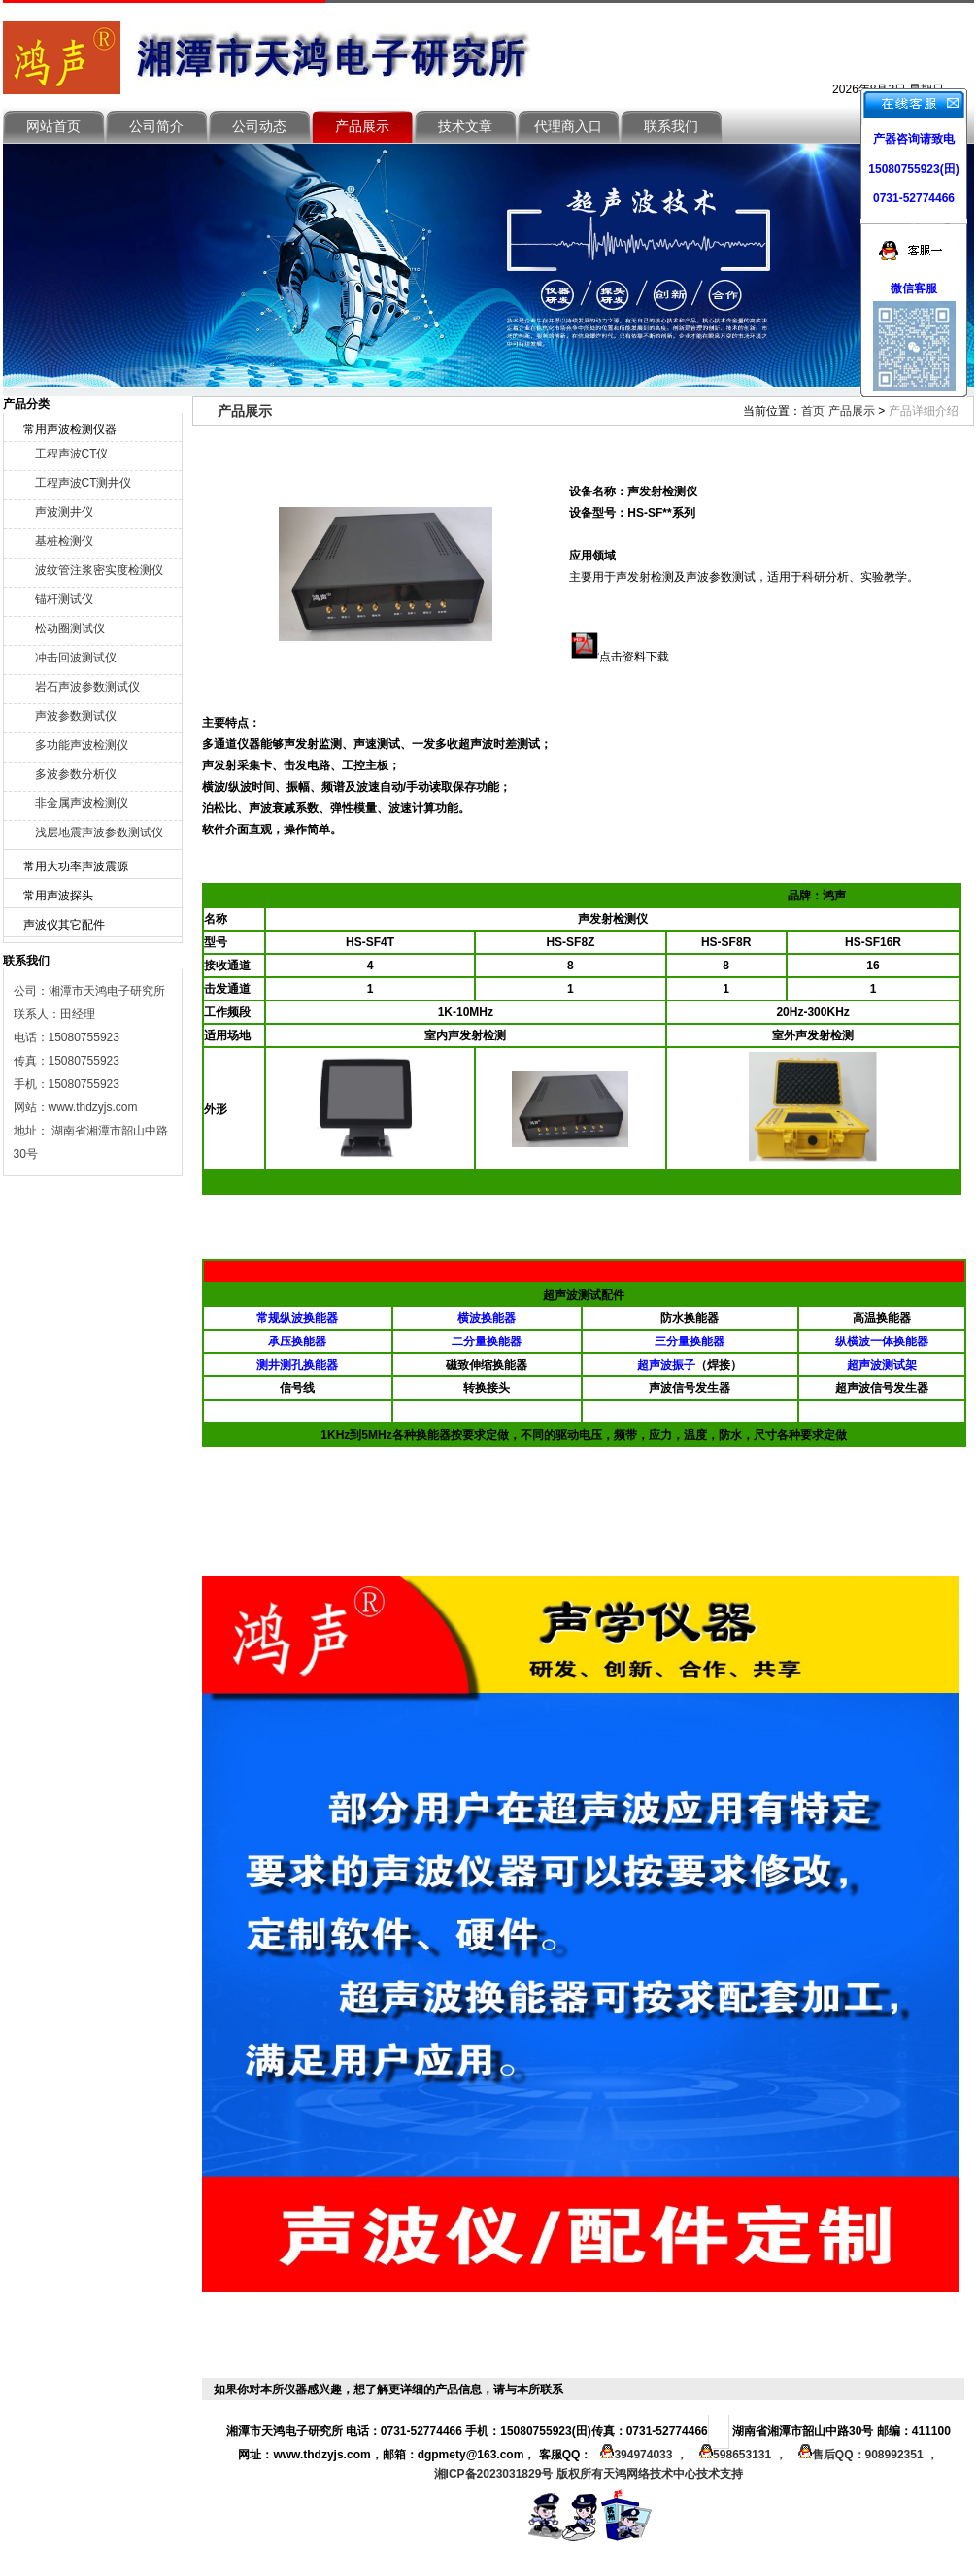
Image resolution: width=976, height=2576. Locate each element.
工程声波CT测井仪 (83, 483)
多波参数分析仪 (76, 774)
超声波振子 (666, 1365)
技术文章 (465, 126)
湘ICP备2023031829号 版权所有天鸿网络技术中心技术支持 (588, 2474)
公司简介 (156, 126)
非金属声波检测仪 (81, 803)
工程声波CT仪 (72, 453)
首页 (813, 411)
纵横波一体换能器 (881, 1341)
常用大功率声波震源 (75, 866)
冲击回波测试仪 (76, 657)
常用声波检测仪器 (70, 429)
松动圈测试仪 (70, 628)
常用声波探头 (58, 895)
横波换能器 (486, 1318)
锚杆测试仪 (64, 599)
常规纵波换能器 (297, 1318)
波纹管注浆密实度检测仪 (99, 570)
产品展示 (362, 126)
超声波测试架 (882, 1365)
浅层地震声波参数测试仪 (99, 832)
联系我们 (671, 126)
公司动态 (259, 126)
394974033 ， (640, 2454)
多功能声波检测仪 (81, 745)
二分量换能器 (487, 1341)
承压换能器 (297, 1341)
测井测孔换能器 (297, 1365)
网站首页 (53, 126)
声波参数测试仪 (76, 716)
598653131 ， (740, 2454)
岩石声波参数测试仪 (87, 687)
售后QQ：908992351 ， (864, 2454)
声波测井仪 (64, 512)
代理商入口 (568, 126)
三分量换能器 (689, 1341)
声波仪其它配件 (64, 925)
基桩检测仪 (64, 541)
